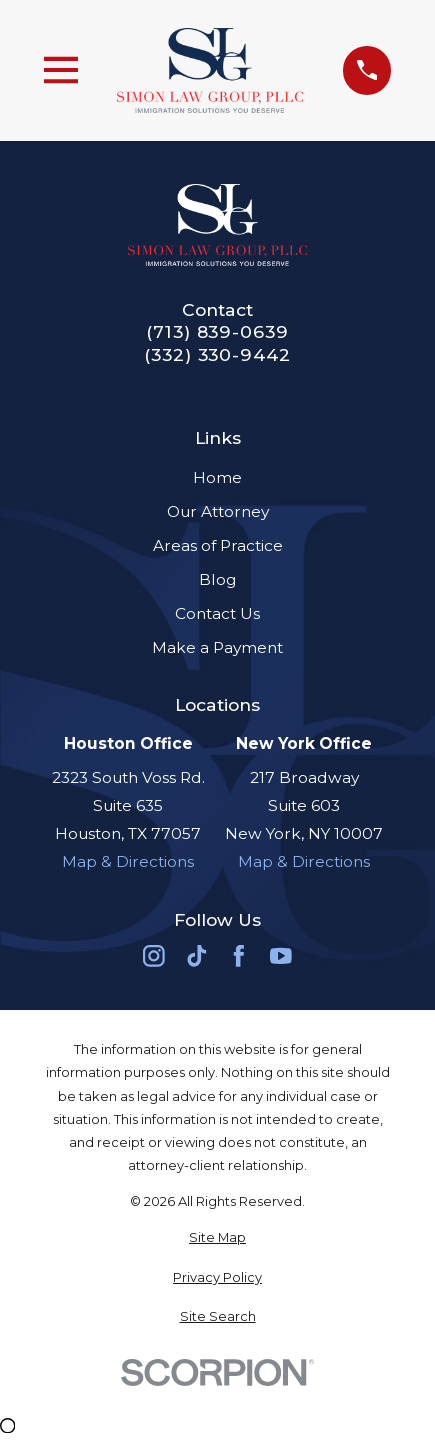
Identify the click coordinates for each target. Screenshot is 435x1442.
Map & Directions (128, 861)
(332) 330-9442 (217, 354)
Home (217, 477)
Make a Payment (217, 647)
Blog (217, 579)
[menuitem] (218, 1237)
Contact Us (217, 613)
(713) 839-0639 (217, 331)
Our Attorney (218, 511)
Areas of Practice (218, 545)
